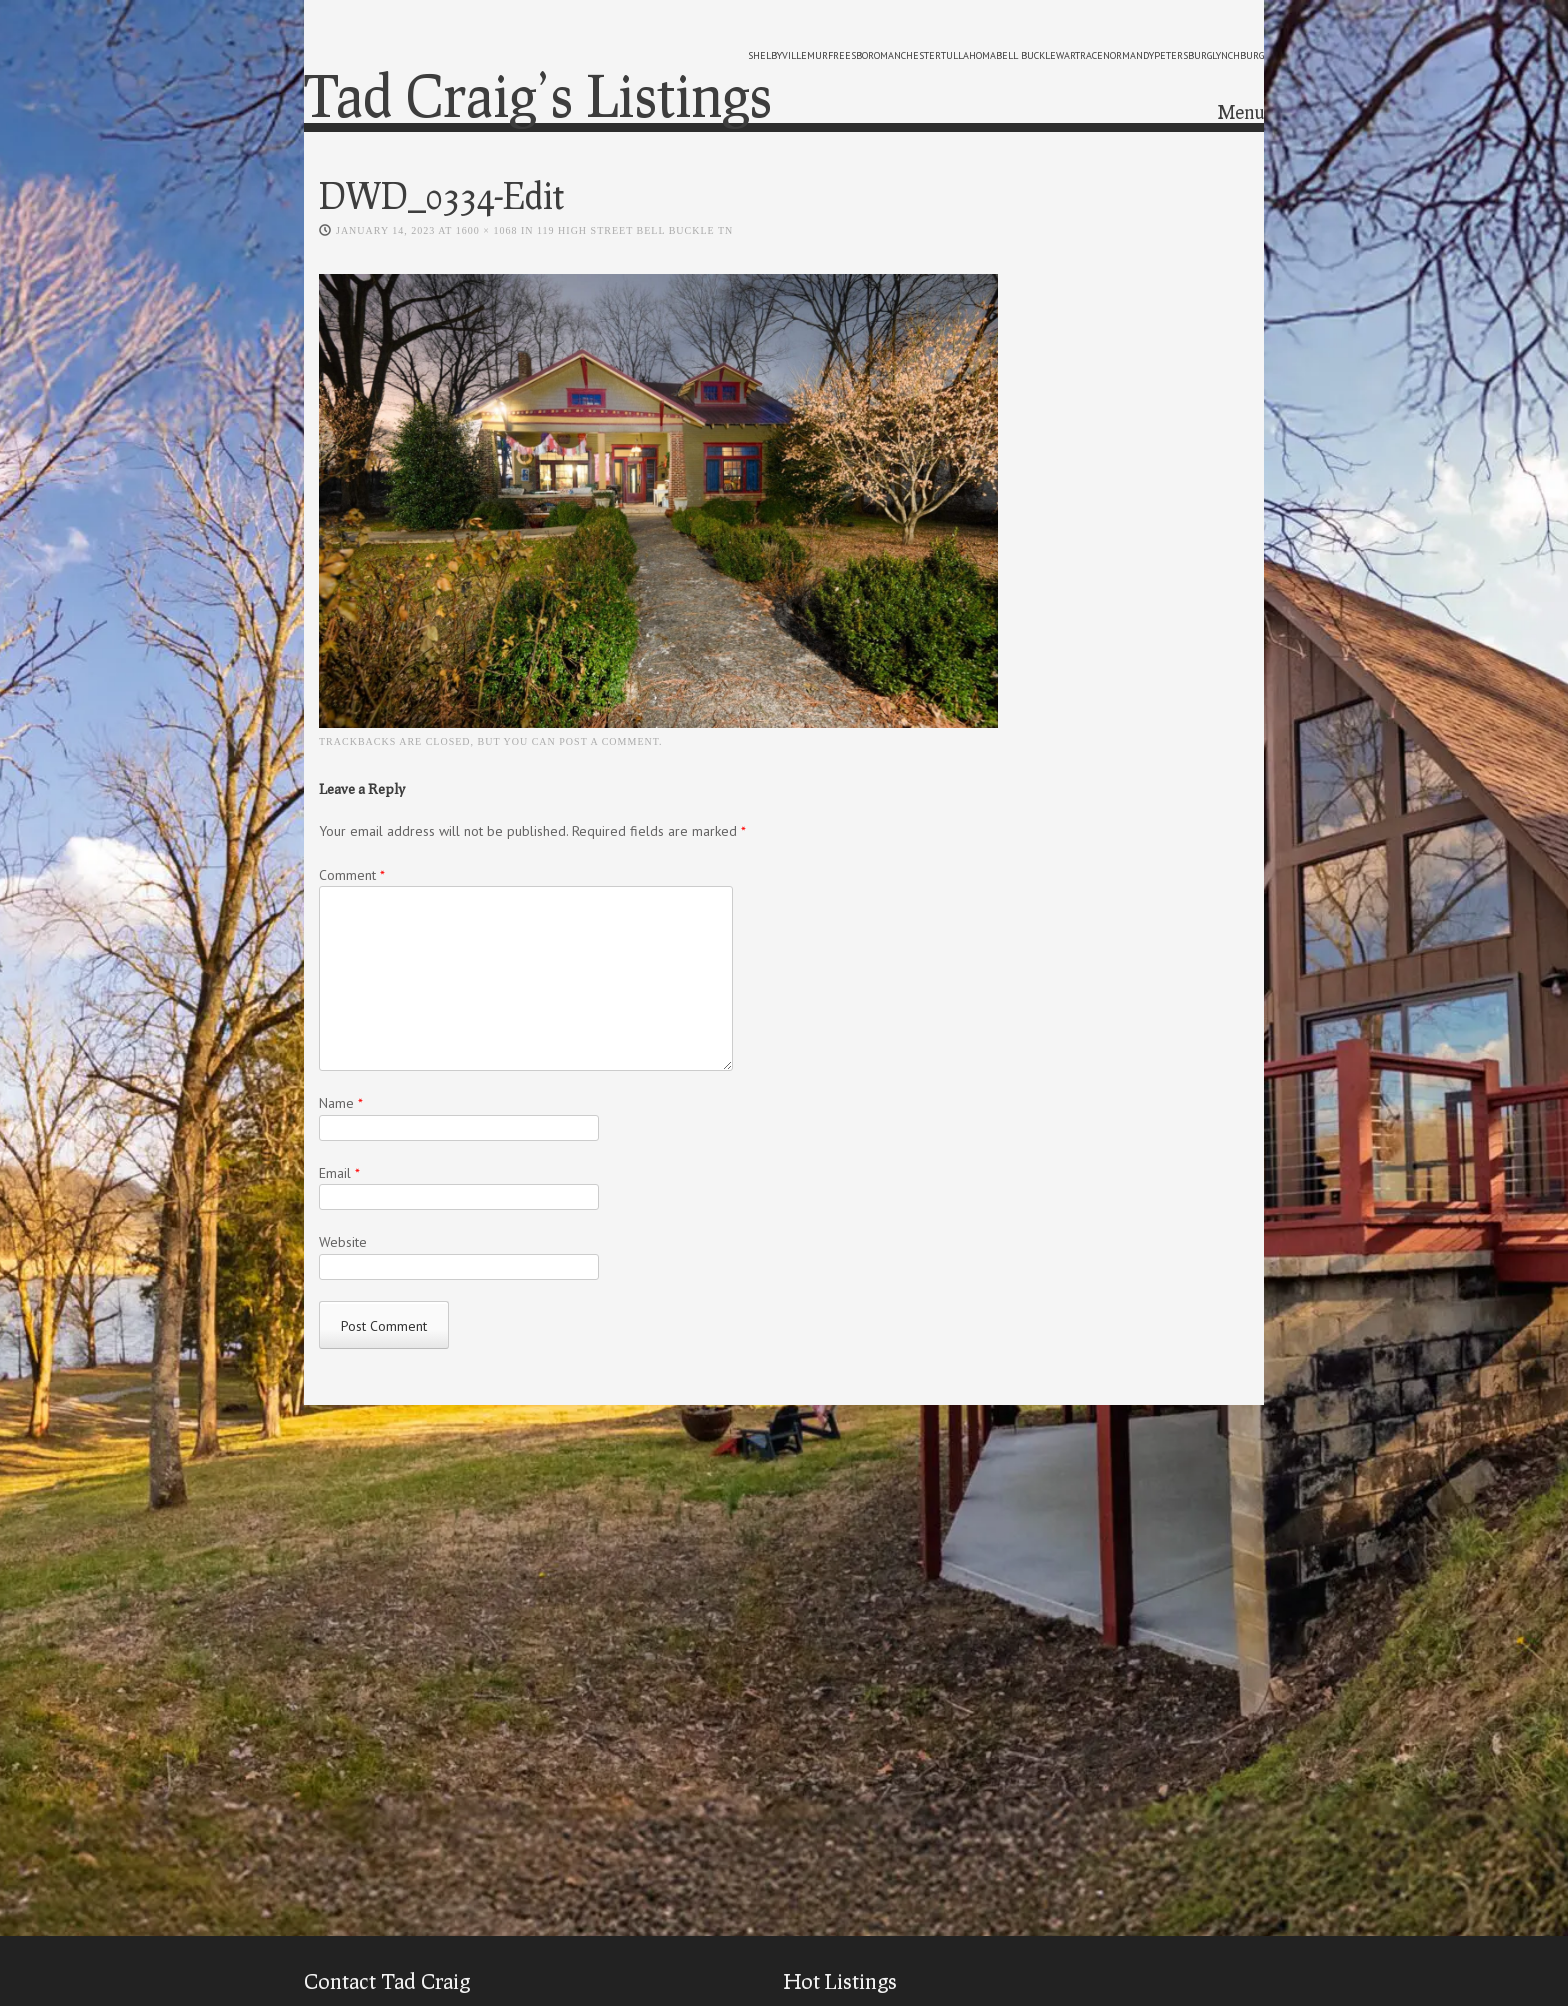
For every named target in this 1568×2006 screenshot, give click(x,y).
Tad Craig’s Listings (538, 95)
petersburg (1183, 55)
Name (341, 1105)
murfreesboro (843, 55)
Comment (352, 876)
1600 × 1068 (487, 232)
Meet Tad (1124, 115)
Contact (1215, 115)
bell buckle (1026, 55)
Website (343, 1244)
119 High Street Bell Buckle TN (635, 232)
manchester (910, 55)
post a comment (609, 742)
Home (1038, 115)
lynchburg (1238, 55)
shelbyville (777, 55)
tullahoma (968, 55)
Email (339, 1174)
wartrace (1079, 55)
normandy (1128, 55)
